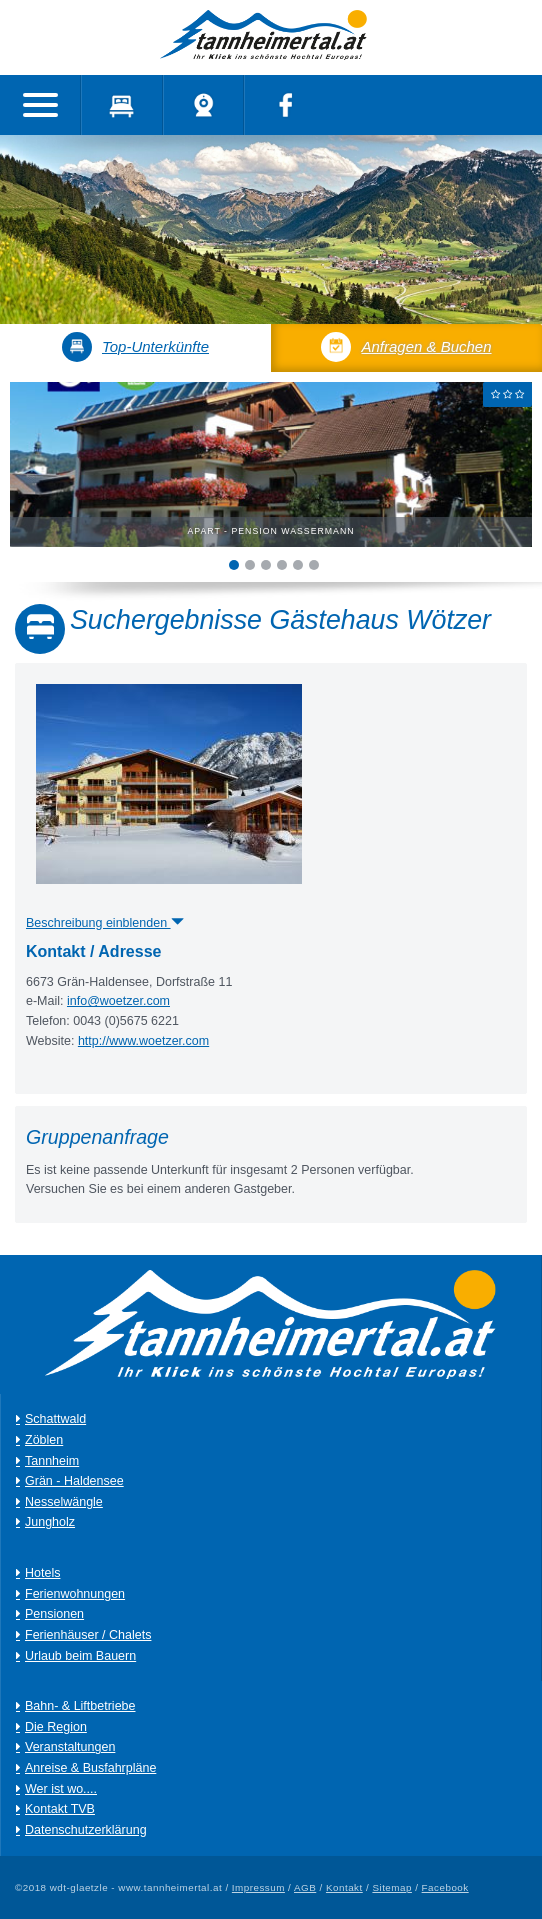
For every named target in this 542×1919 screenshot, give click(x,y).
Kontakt (344, 1887)
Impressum (258, 1887)
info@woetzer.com (118, 1001)
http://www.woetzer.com (143, 1041)
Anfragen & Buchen (406, 347)
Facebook (445, 1887)
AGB (305, 1887)
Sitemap (392, 1887)
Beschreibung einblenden (105, 923)
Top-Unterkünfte (135, 347)
